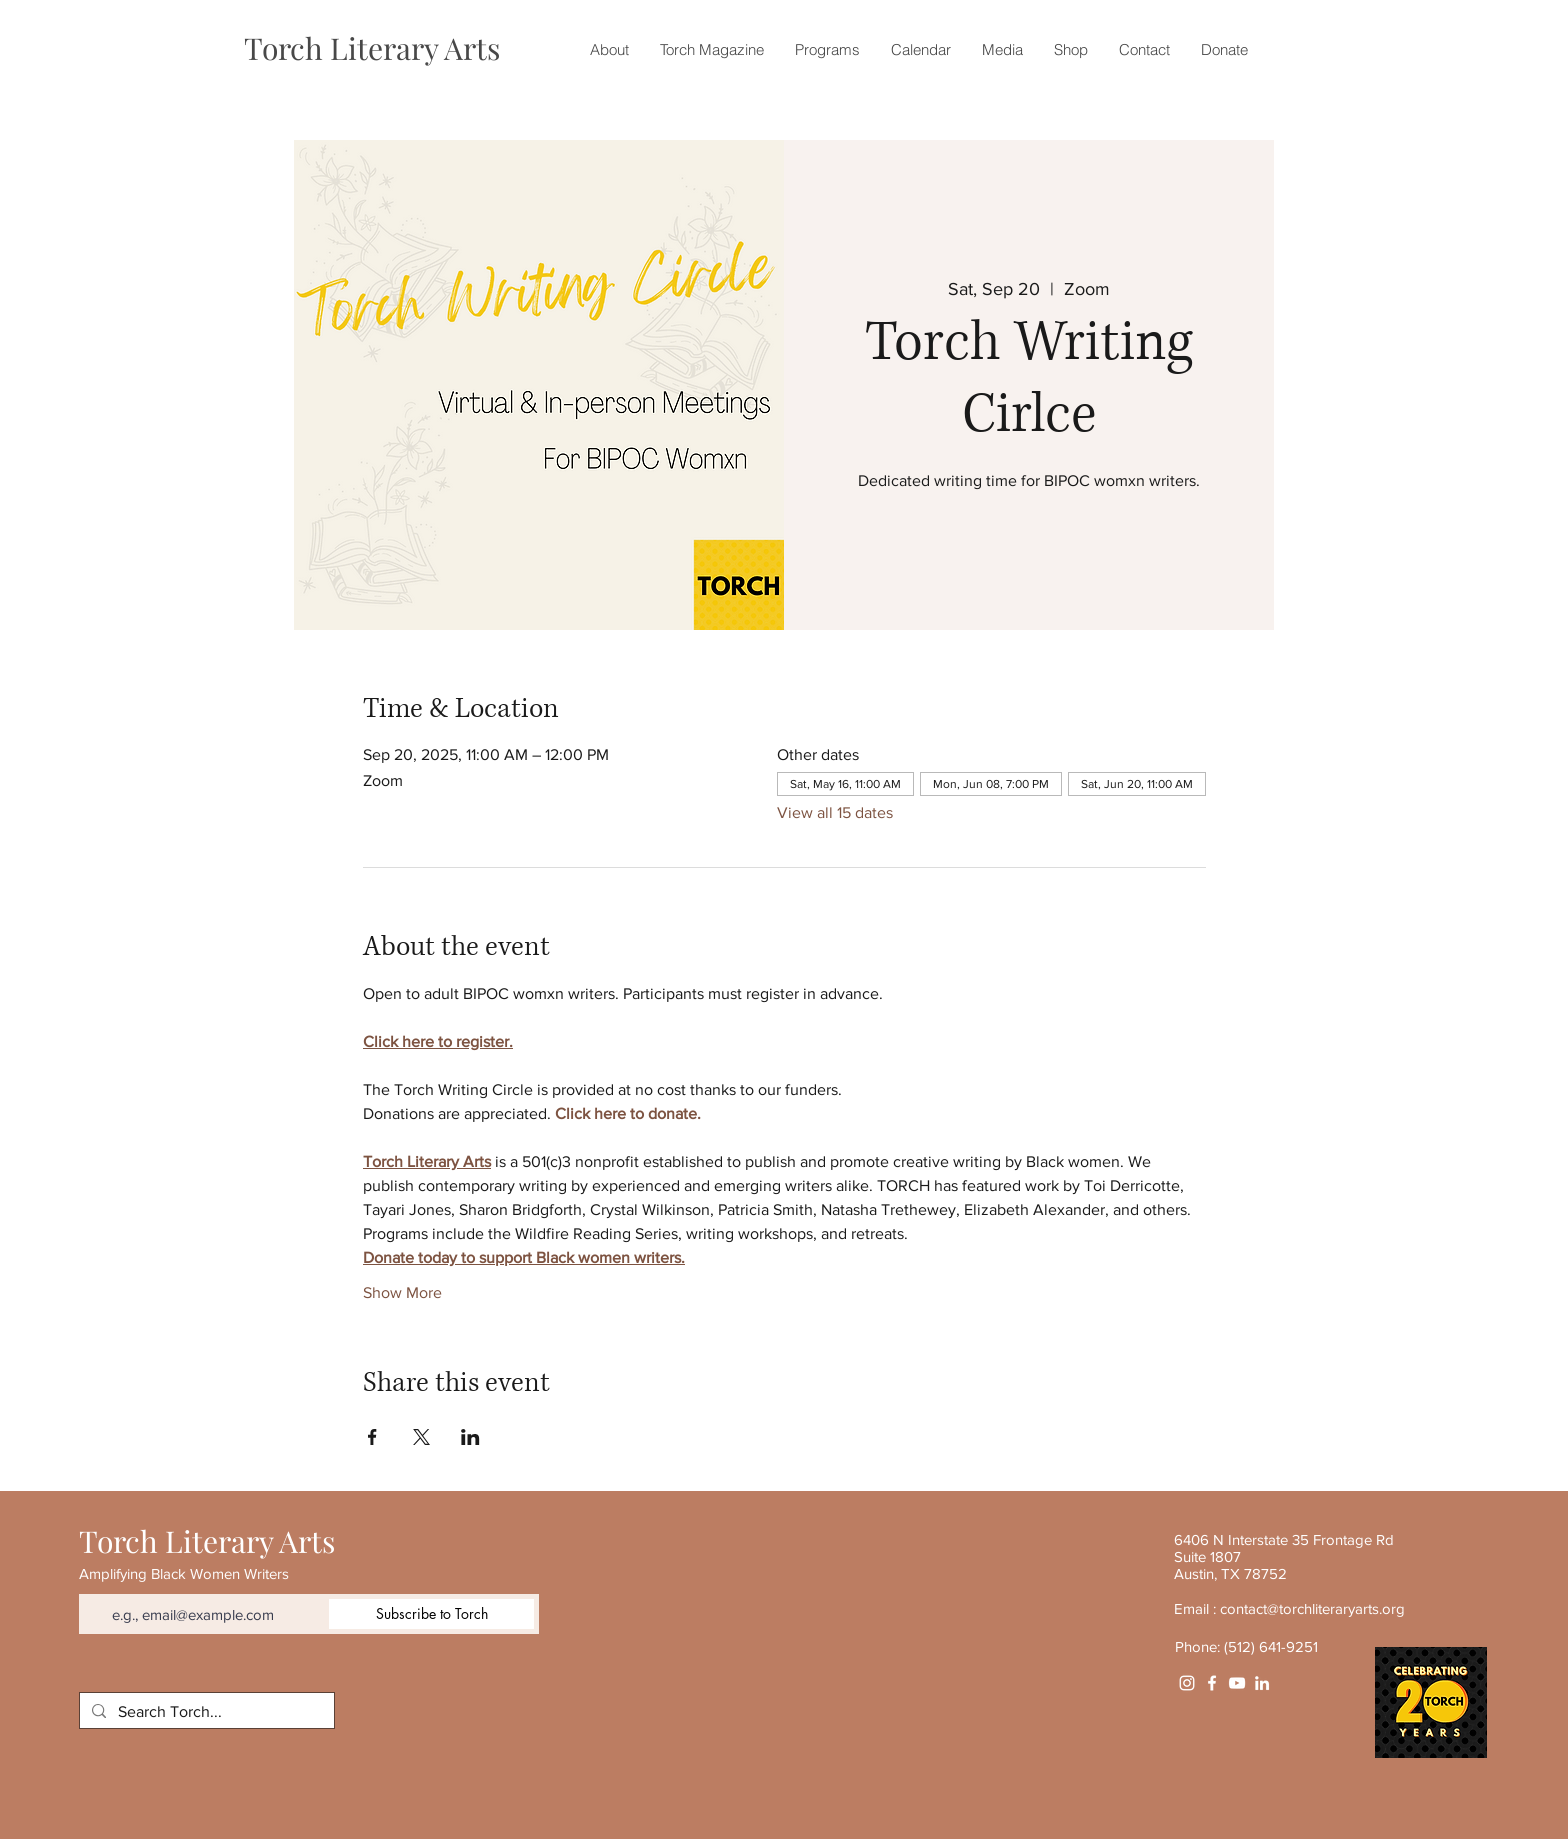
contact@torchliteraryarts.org (1312, 1608)
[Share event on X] (421, 1437)
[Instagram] (1187, 1683)
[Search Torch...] (205, 1712)
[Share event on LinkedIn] (470, 1437)
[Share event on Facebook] (372, 1437)
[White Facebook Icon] (1212, 1683)
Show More (402, 1292)
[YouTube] (1237, 1683)
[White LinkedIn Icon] (1262, 1683)
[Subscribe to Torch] (431, 1614)
